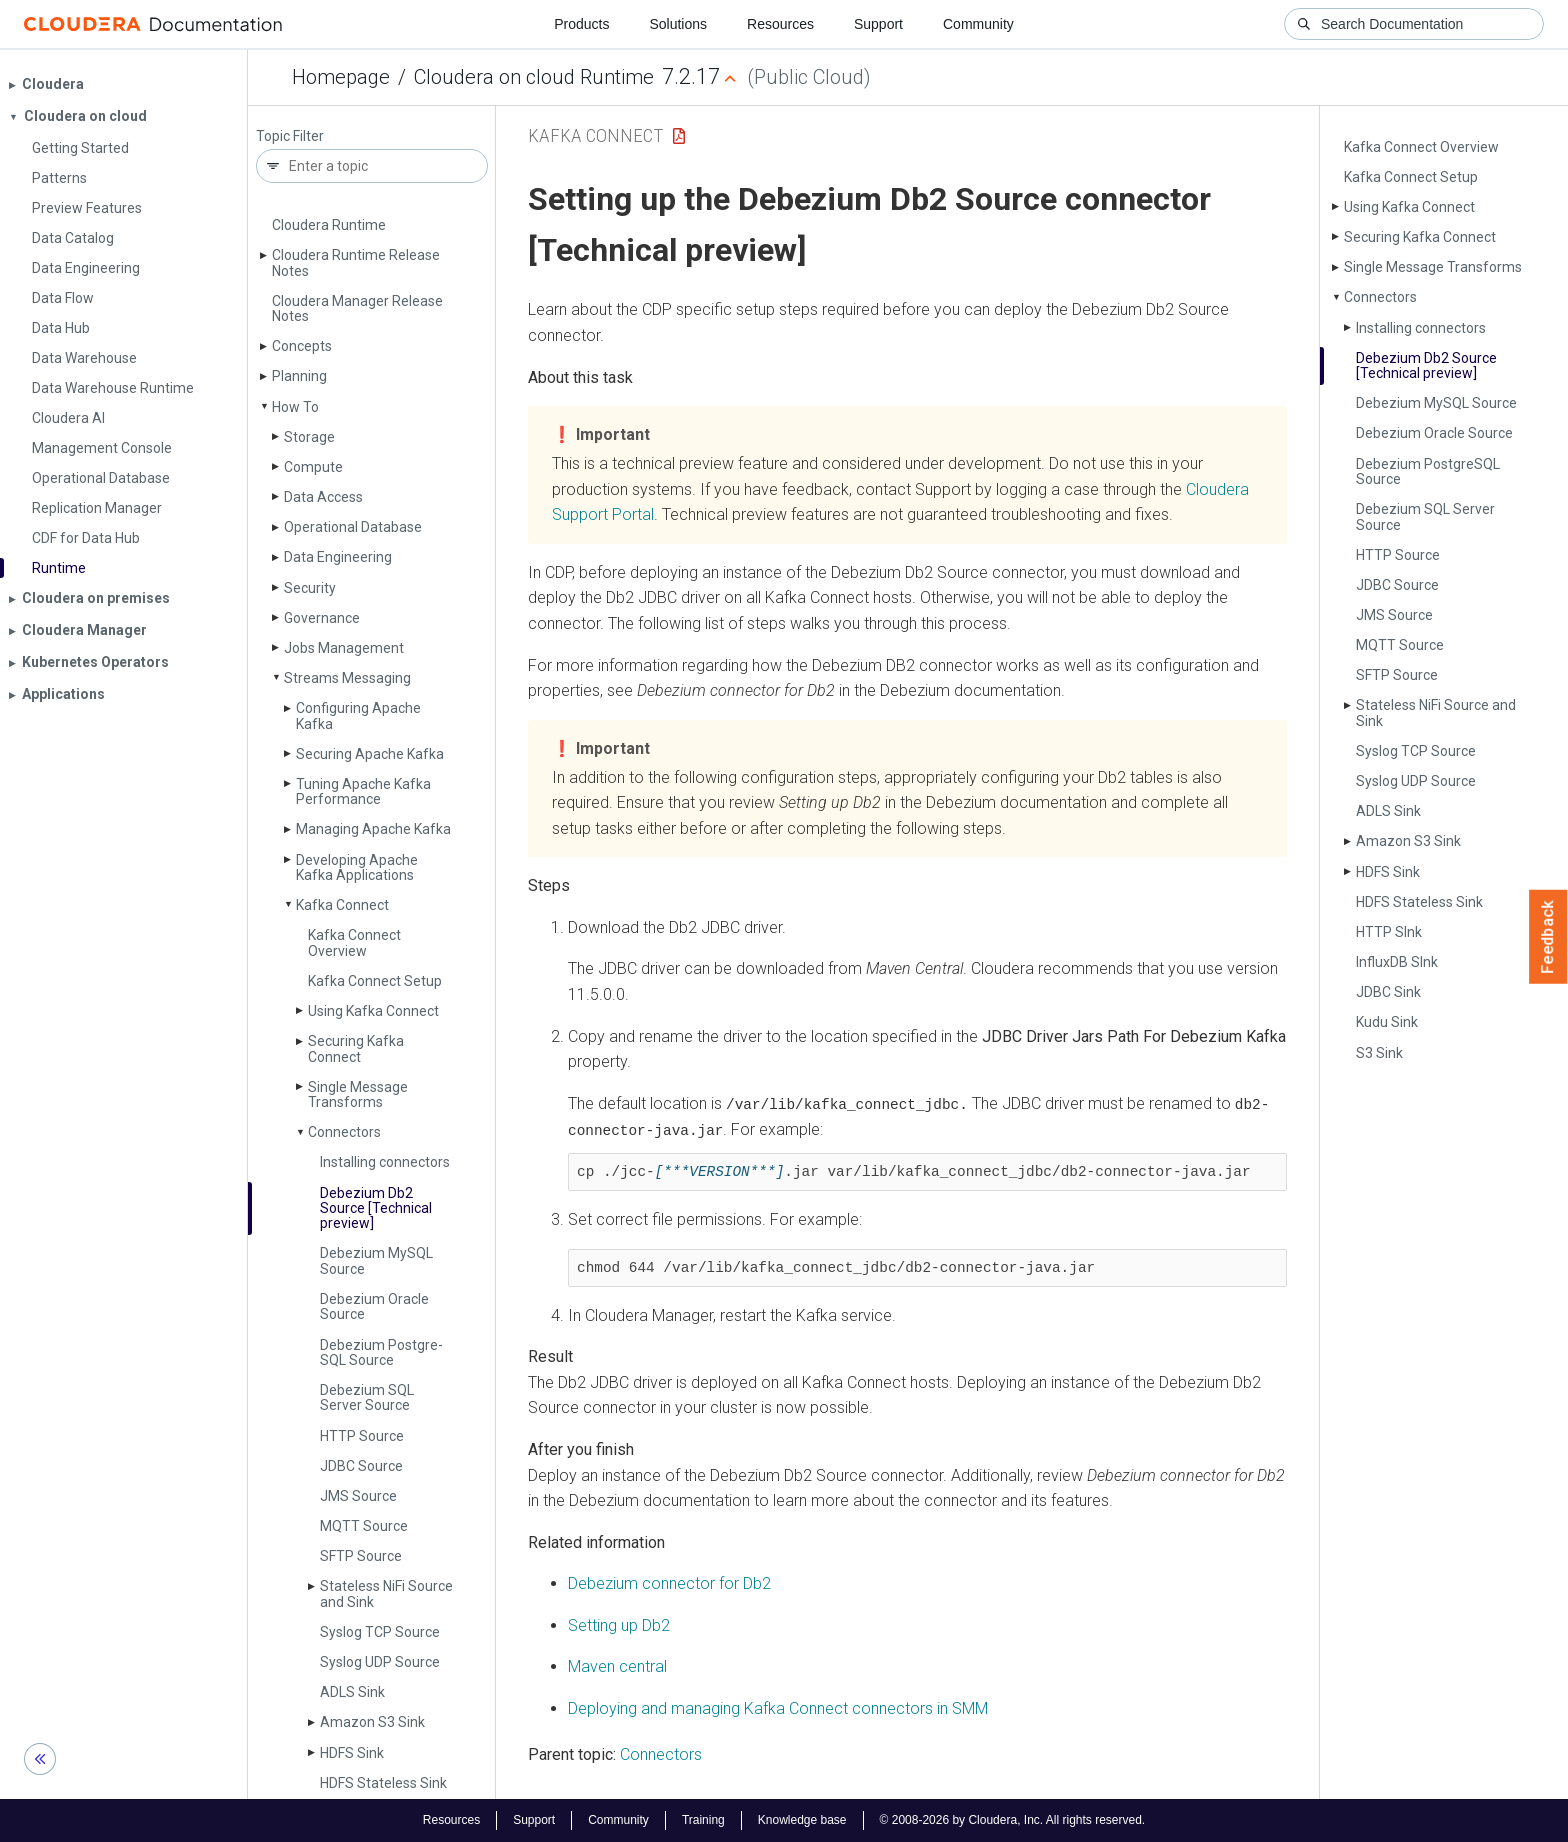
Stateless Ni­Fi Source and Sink (386, 1593)
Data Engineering (338, 557)
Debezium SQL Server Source (367, 1397)
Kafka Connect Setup (375, 981)
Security (310, 588)
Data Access (323, 497)
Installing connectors (385, 1162)
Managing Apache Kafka (373, 829)
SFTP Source (361, 1556)
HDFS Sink (352, 1753)
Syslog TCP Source (380, 1632)
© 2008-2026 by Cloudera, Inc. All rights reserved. (1013, 1820)
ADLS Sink (352, 1692)
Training (703, 1820)
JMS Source (358, 1496)
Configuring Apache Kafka (358, 715)
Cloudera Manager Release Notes (357, 308)
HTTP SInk (1389, 932)
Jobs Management (344, 648)
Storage (309, 437)
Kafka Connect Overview (354, 942)
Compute (313, 467)
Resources (780, 24)
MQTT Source (364, 1526)
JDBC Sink (1388, 992)
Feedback (1548, 937)
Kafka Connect (342, 905)
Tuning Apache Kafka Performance (363, 791)
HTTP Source (362, 1436)
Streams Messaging (347, 678)
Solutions (678, 24)
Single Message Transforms (358, 1094)
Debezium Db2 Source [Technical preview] (376, 1208)
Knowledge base (802, 1820)
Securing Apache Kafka (370, 754)
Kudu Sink (1387, 1022)
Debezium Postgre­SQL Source (381, 1352)
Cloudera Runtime (329, 225)
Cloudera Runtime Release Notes (356, 262)
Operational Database (353, 527)
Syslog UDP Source (380, 1662)
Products (581, 24)
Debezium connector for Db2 (669, 1582)
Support (878, 24)
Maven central (617, 1666)
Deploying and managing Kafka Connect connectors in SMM (778, 1707)
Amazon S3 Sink (372, 1722)
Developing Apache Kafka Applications (357, 867)
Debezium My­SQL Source (376, 1260)
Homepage (341, 77)
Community (978, 24)
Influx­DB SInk (1397, 962)
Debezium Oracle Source (374, 1306)
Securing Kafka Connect (356, 1048)
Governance (322, 618)
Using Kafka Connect (373, 1011)
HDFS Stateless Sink (383, 1783)
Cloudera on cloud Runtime (534, 77)
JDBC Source (361, 1466)
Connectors (344, 1132)
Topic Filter (290, 136)
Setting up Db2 (619, 1624)
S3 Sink (1379, 1053)
